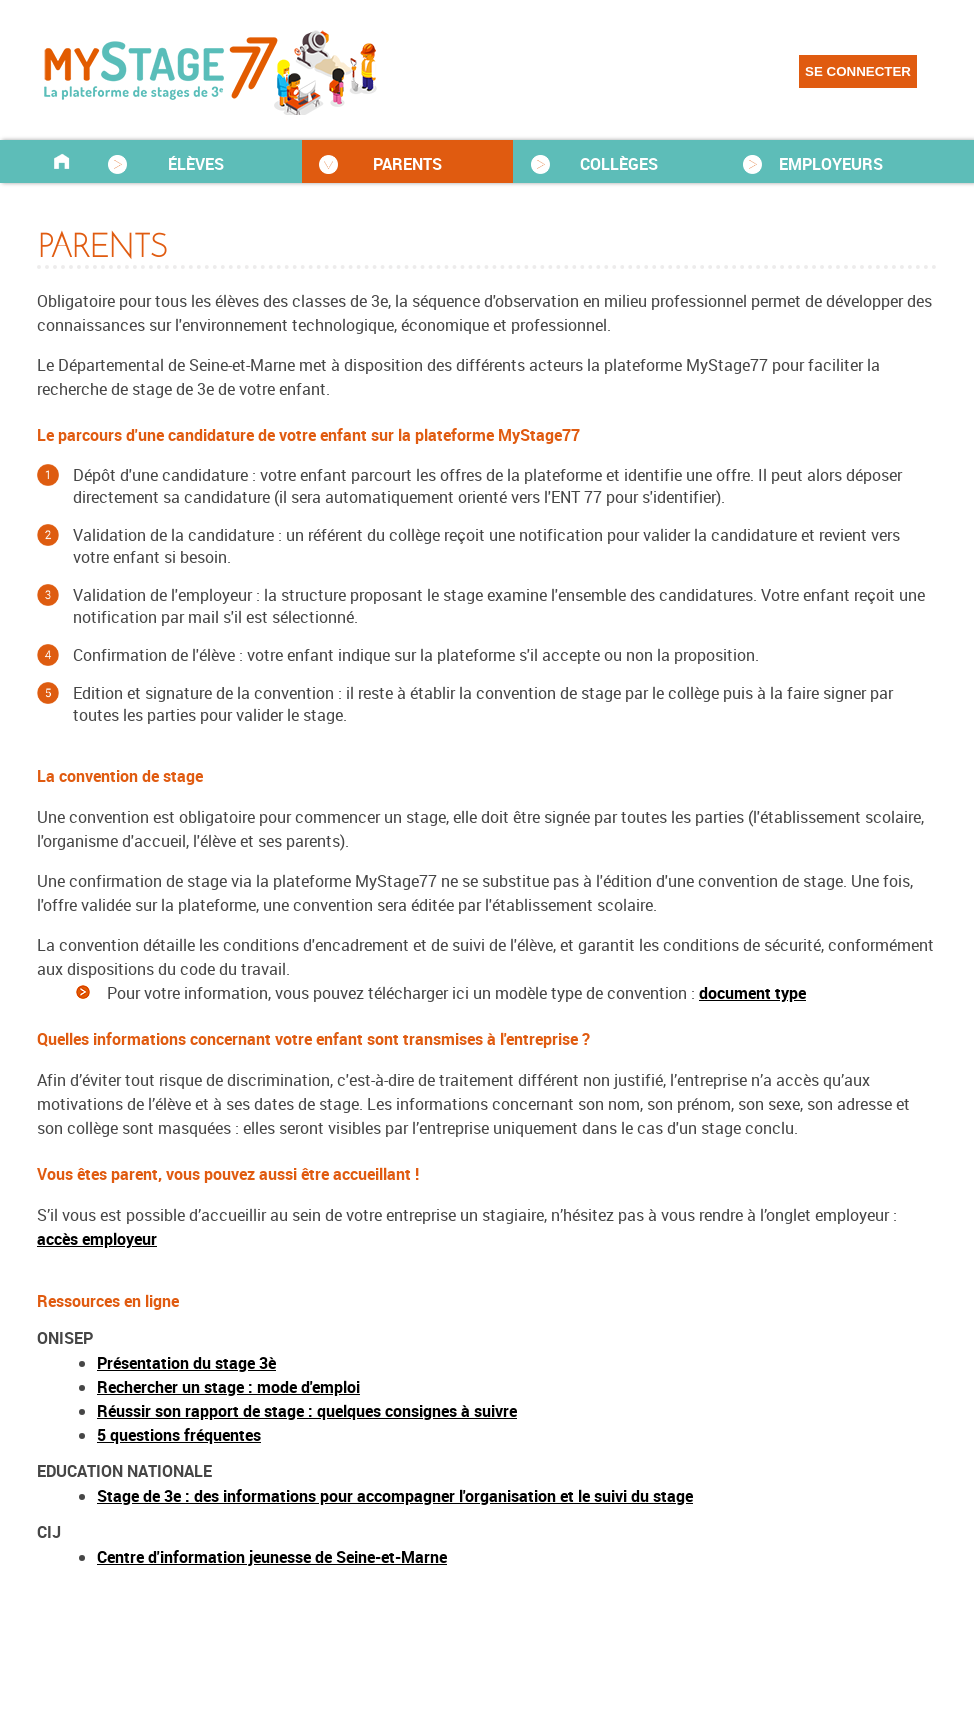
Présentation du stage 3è (186, 1363)
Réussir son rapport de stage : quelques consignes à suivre (307, 1411)
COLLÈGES (619, 164)
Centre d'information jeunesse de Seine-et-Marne (272, 1557)
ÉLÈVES (196, 164)
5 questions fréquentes (179, 1435)
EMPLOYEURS (831, 164)
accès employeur (97, 1239)
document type (752, 993)
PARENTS (407, 164)
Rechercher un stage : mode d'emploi (228, 1387)
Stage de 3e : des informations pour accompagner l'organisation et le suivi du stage (395, 1496)
